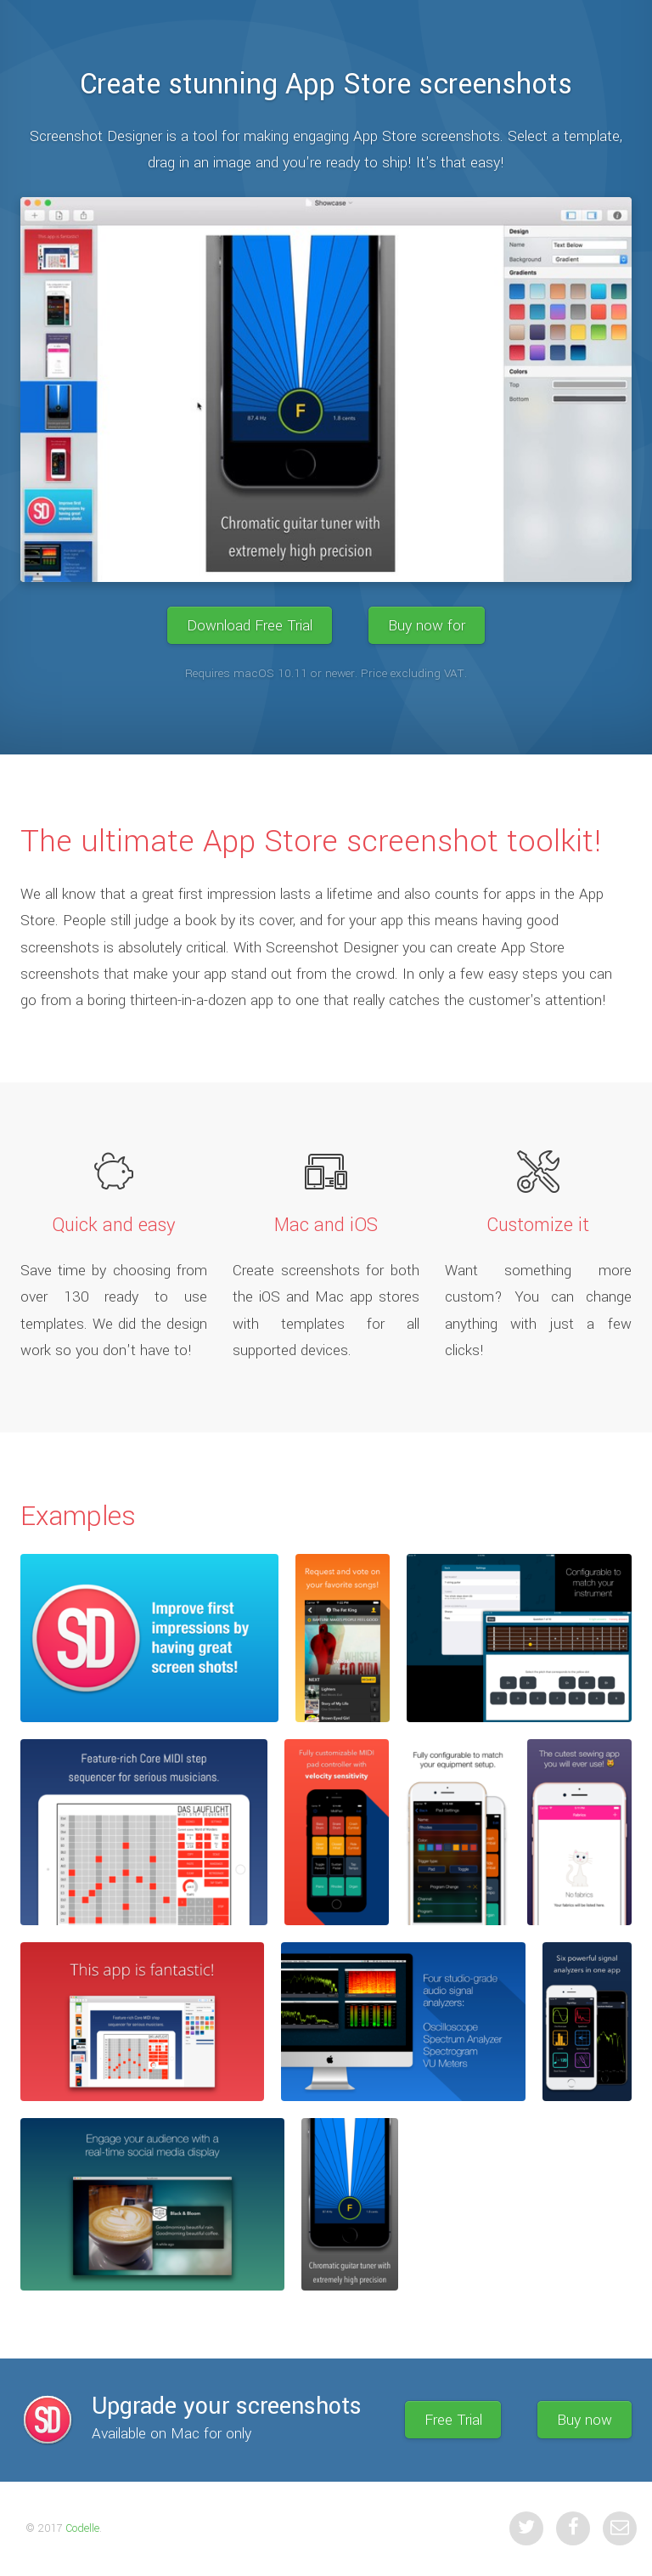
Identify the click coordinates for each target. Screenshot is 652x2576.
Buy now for (426, 625)
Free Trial (453, 2420)
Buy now (584, 2420)
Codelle (82, 2528)
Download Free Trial (249, 625)
